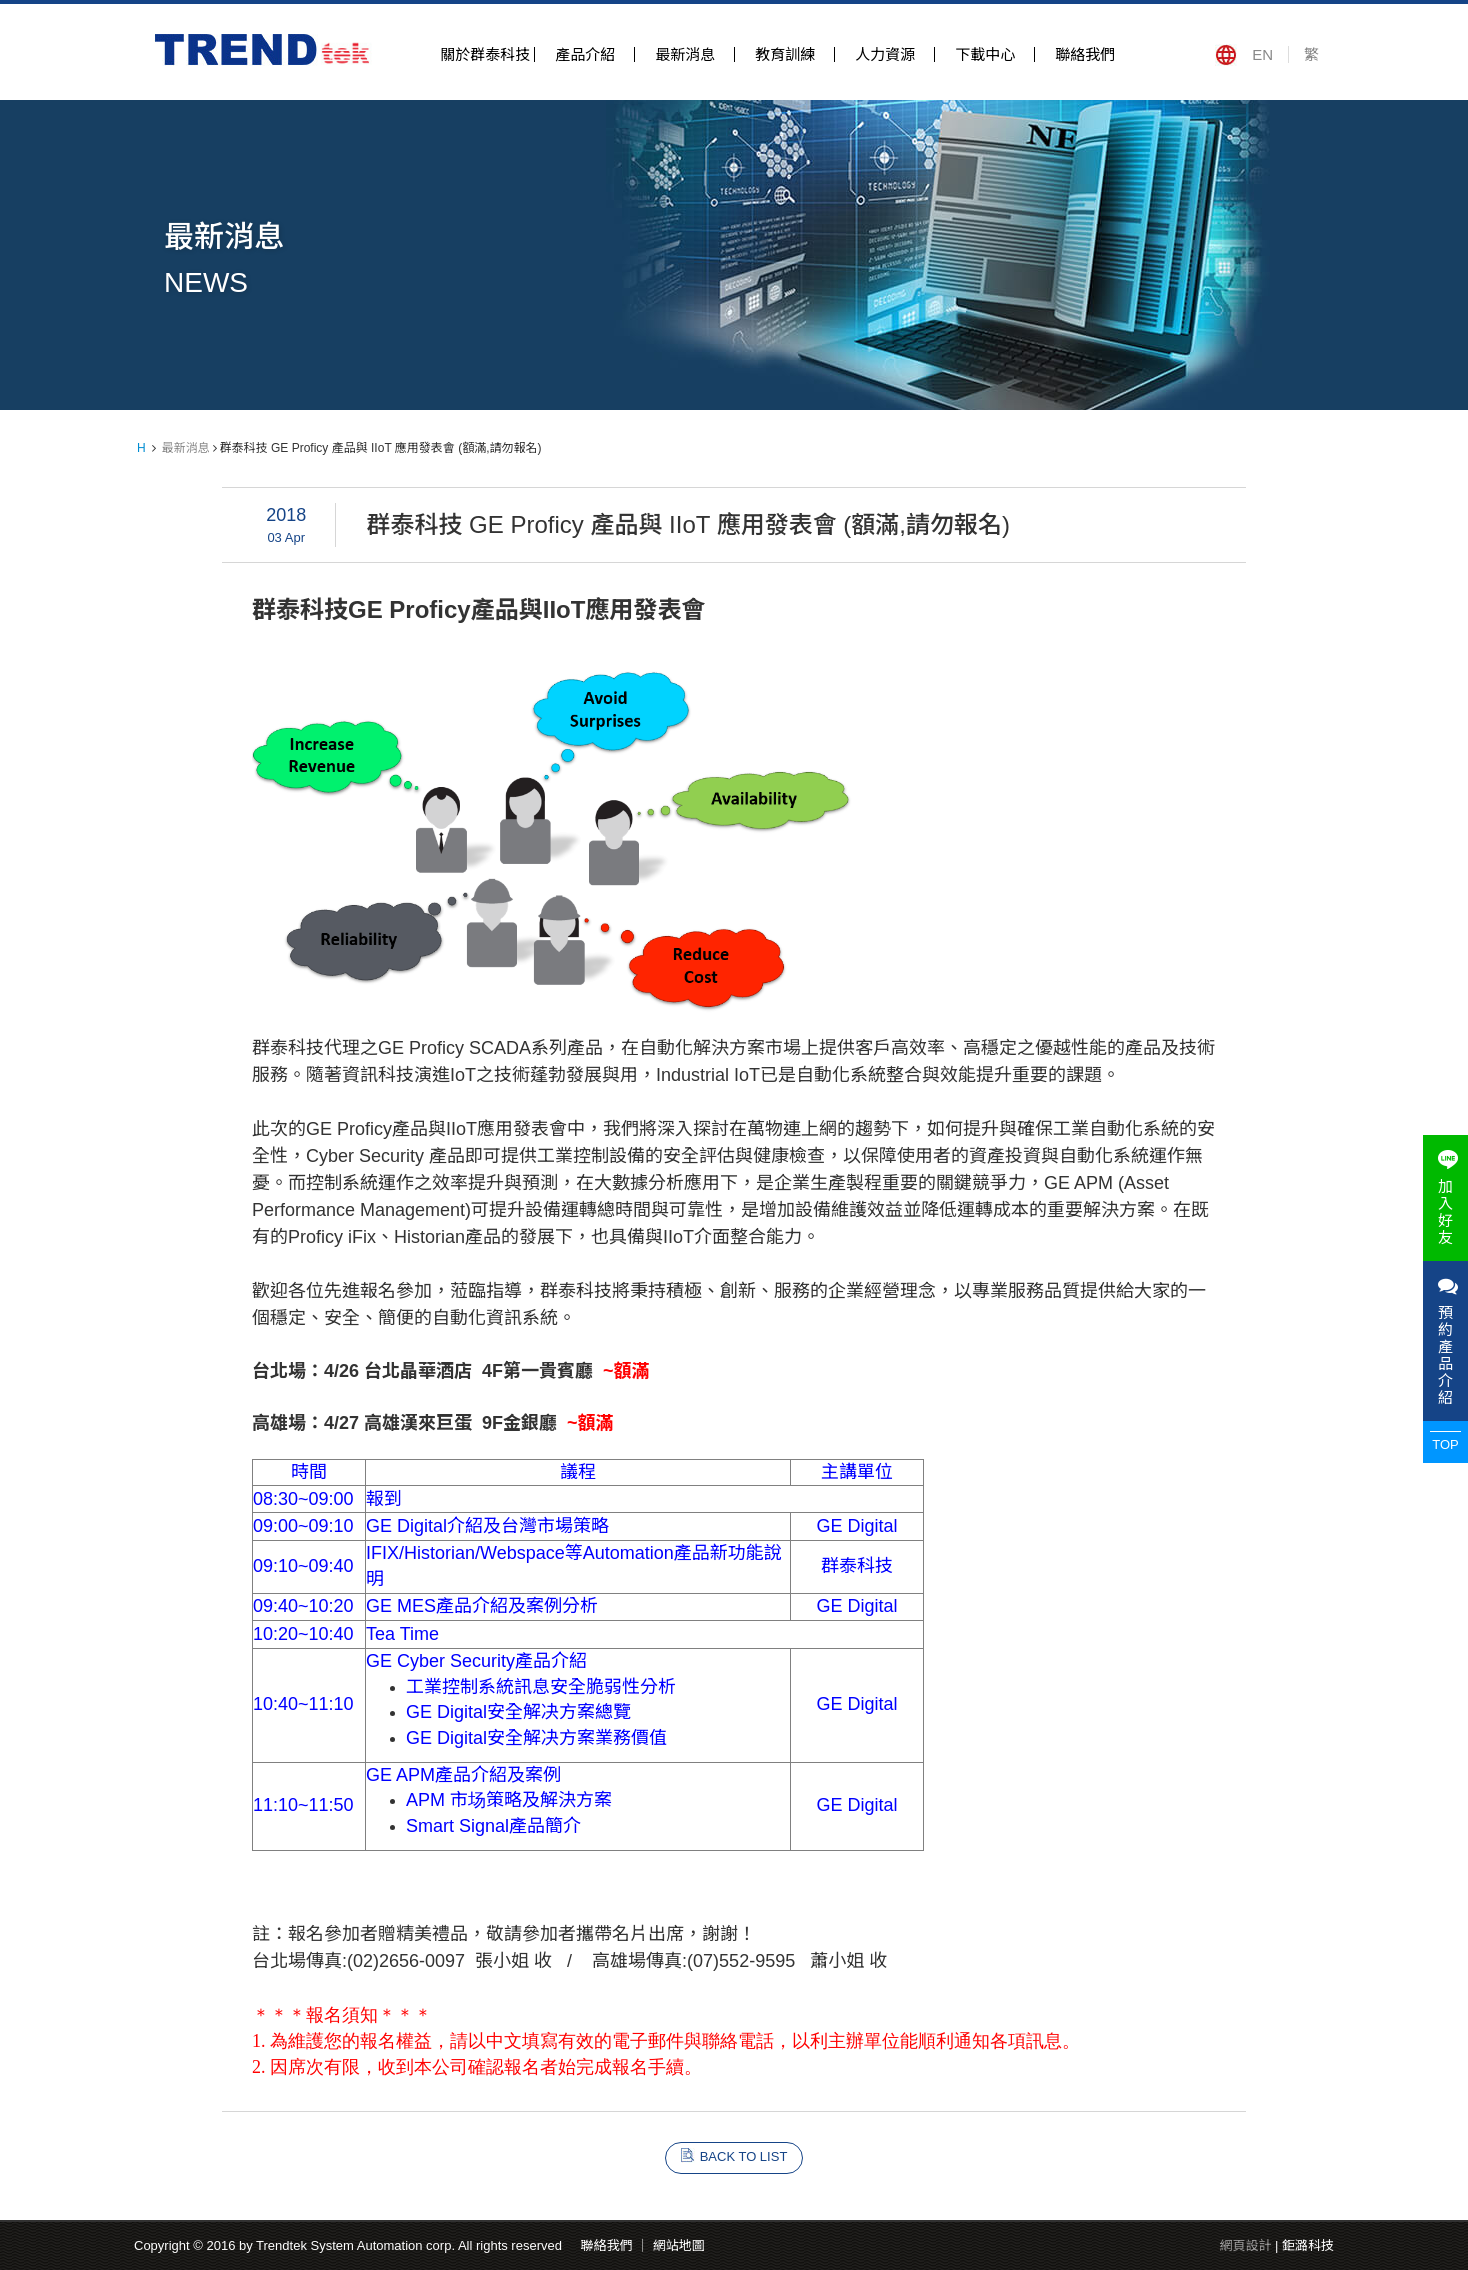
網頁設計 (1245, 2245)
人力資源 (885, 54)
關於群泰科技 (485, 54)
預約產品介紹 (1445, 1341)
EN (1262, 54)
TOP (1445, 1444)
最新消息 (685, 54)
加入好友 (1445, 1198)
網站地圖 (679, 2245)
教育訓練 (785, 54)
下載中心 (985, 54)
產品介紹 (585, 54)
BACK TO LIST (744, 2156)
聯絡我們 (1085, 54)
